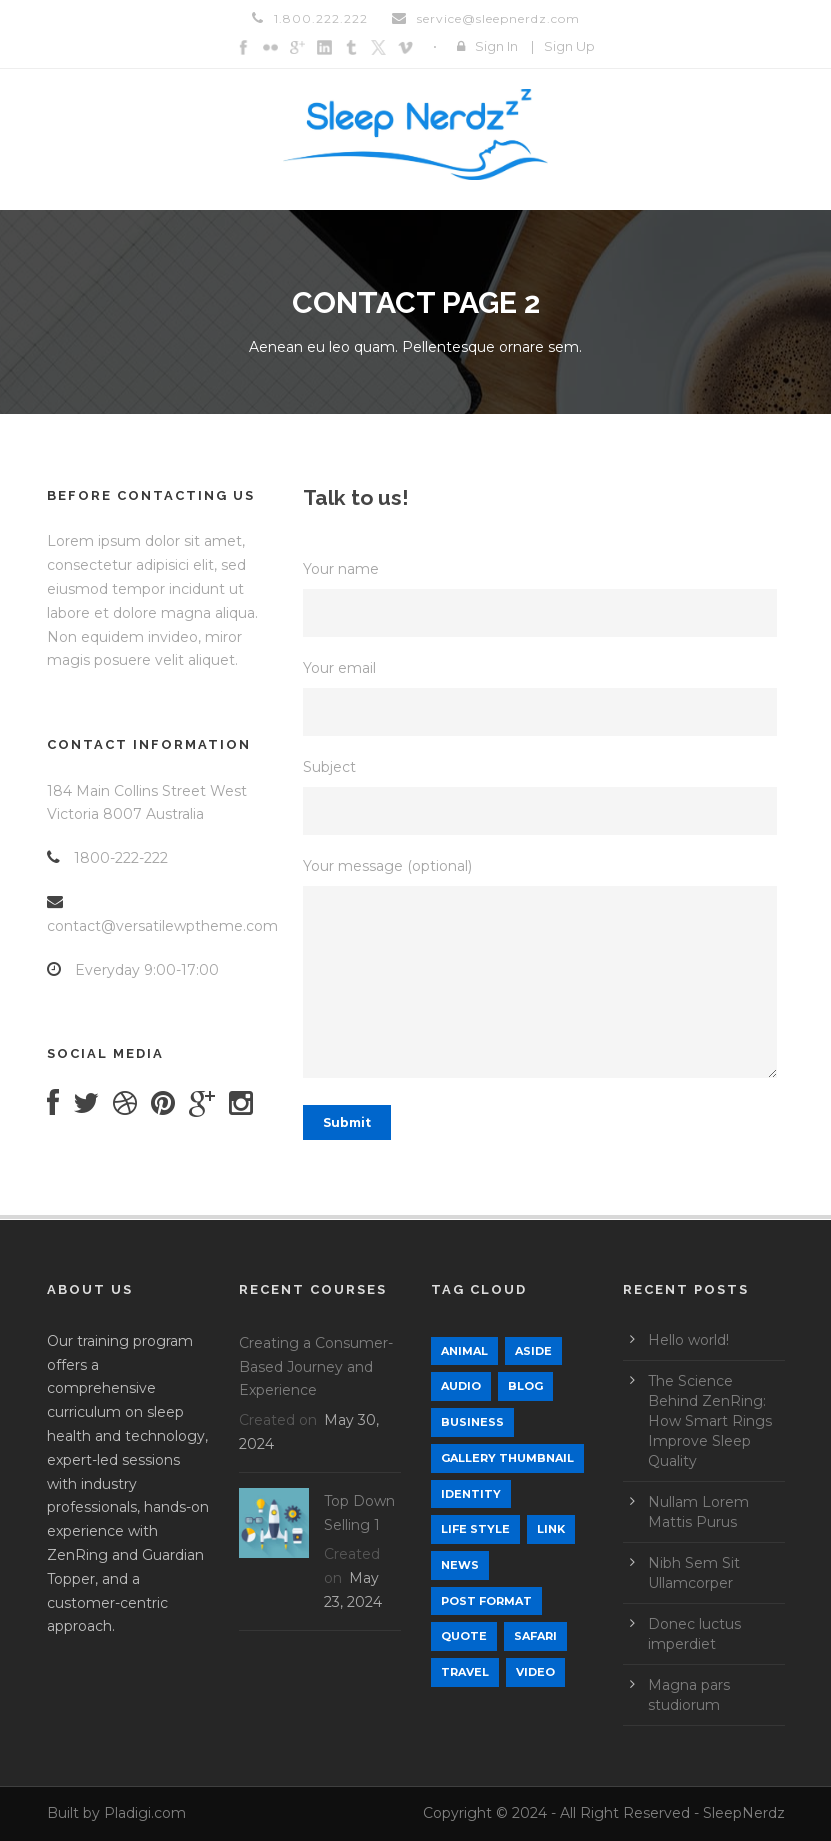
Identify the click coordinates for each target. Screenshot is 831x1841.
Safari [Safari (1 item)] (535, 1636)
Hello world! (688, 1340)
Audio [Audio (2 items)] (461, 1386)
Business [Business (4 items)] (472, 1422)
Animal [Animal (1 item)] (464, 1351)
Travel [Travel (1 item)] (465, 1672)
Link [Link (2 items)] (551, 1529)
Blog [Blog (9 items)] (525, 1386)
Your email (544, 697)
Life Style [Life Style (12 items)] (475, 1529)
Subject (544, 796)
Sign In (496, 46)
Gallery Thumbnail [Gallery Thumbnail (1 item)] (507, 1458)
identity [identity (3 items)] (471, 1494)
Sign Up (569, 46)
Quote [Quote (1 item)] (464, 1636)
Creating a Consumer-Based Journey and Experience (316, 1367)
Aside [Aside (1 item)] (533, 1351)
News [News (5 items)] (460, 1565)
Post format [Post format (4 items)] (486, 1601)
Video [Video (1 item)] (535, 1672)
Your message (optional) (544, 971)
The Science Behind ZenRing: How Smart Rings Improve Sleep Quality (710, 1421)
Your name (544, 598)
